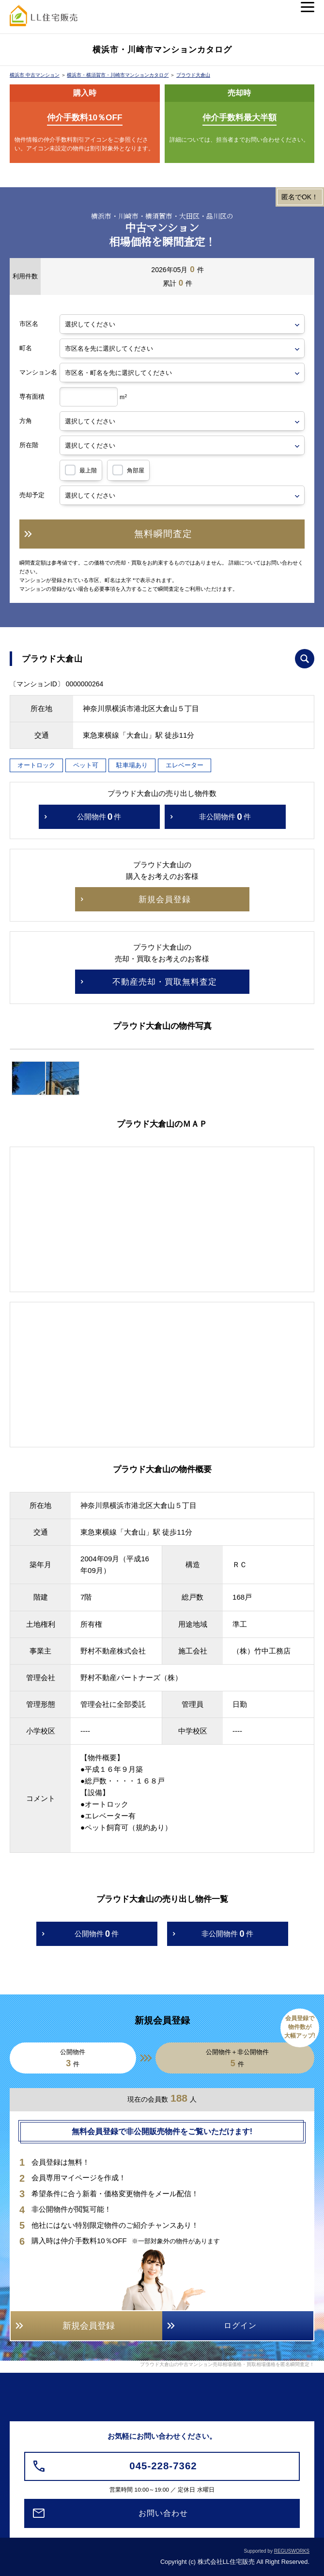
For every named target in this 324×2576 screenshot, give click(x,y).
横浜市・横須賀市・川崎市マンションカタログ (118, 75)
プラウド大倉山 (193, 75)
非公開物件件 (225, 816)
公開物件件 (99, 816)
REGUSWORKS (291, 2551)
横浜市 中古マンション (35, 75)
